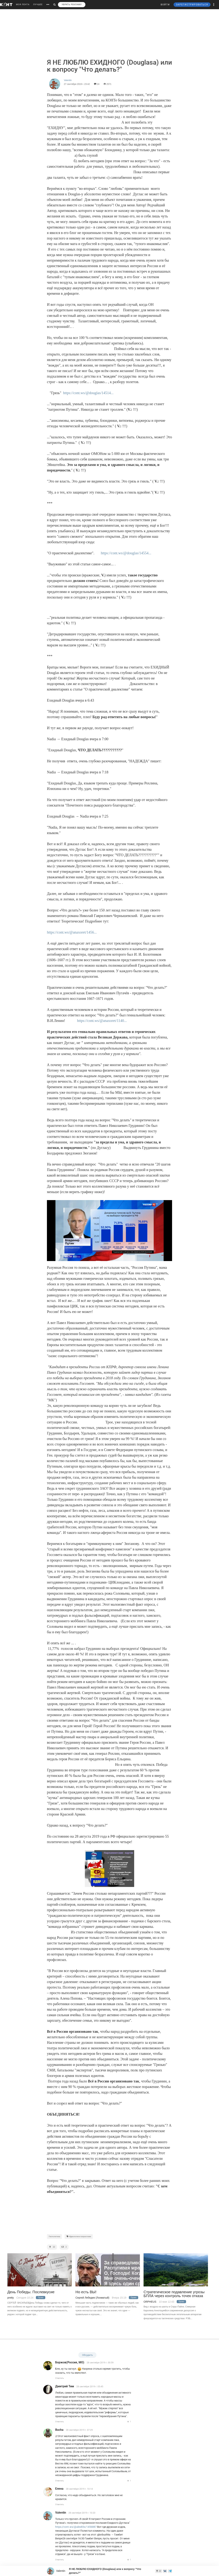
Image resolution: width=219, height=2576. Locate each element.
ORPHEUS (150, 2301)
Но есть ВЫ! (85, 2292)
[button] (214, 4)
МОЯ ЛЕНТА (22, 4)
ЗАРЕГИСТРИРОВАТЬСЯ (192, 4)
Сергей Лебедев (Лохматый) (92, 2297)
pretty (10, 2297)
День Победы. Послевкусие (30, 2292)
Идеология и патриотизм (78, 2236)
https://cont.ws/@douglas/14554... (126, 553)
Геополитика (54, 2236)
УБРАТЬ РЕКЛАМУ (72, 4)
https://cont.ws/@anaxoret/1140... (102, 1021)
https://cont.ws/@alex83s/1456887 (76, 2526)
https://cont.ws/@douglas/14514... (88, 393)
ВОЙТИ (165, 4)
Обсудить (87, 2355)
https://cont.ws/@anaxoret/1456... (72, 932)
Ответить (59, 2378)
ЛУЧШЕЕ (38, 4)
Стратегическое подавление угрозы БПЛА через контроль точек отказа (174, 2294)
